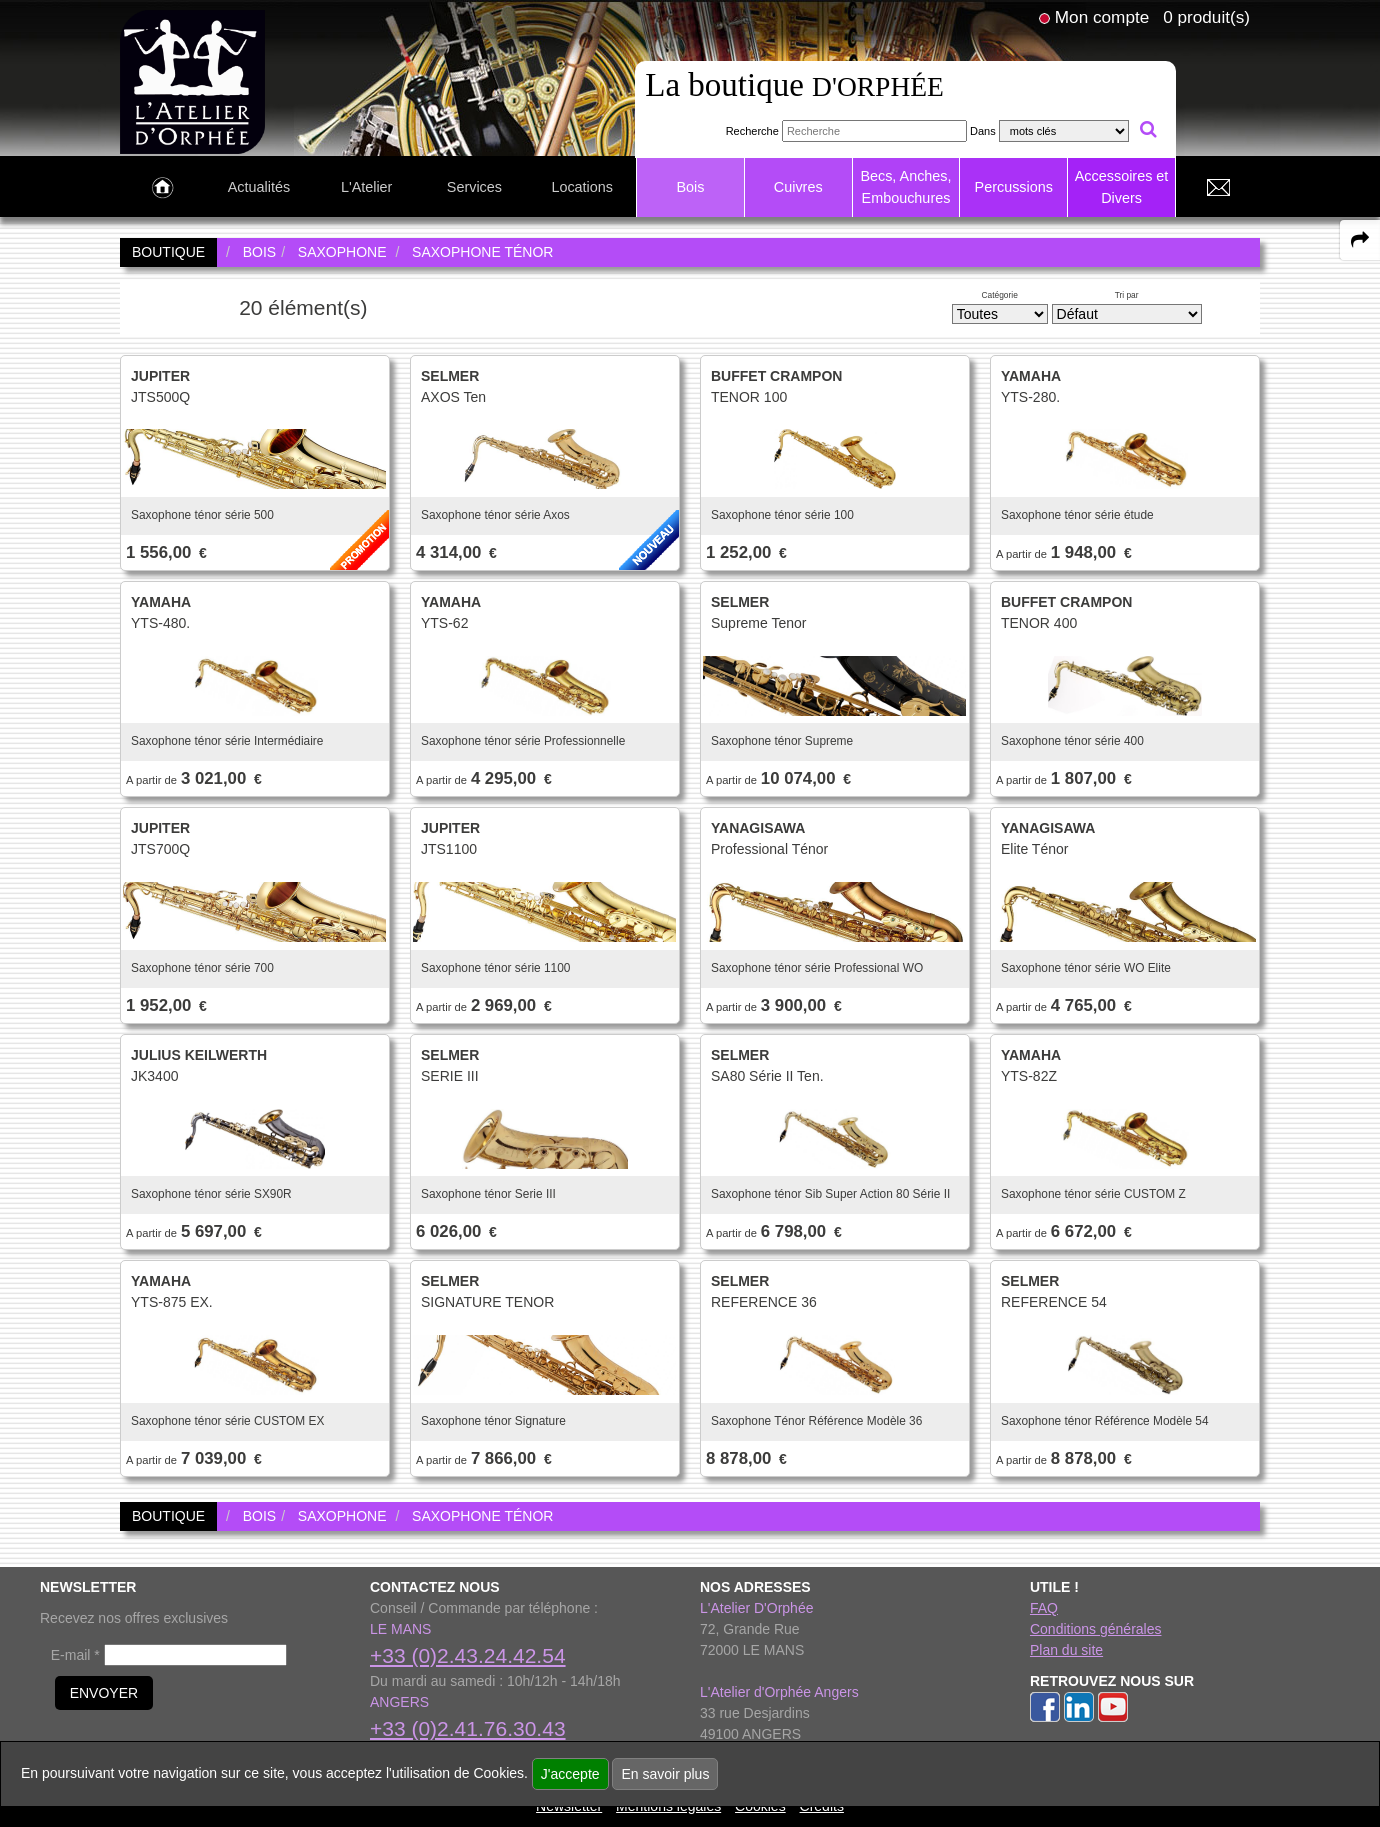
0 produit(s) (1206, 17)
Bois (690, 187)
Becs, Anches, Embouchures (905, 187)
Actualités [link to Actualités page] (259, 187)
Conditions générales (1096, 1629)
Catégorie (1000, 295)
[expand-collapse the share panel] (1360, 240)
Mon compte (1102, 17)
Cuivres (798, 187)
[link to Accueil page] (162, 188)
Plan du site (1066, 1650)
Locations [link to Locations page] (582, 187)
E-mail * (75, 1655)
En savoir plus (665, 1774)
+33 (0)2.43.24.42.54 (468, 1655)
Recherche (752, 131)
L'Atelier (367, 187)
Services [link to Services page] (474, 187)
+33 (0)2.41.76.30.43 (468, 1728)
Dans (983, 131)
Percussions (1014, 187)
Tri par (1127, 295)
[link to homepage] (192, 81)
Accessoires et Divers (1122, 187)
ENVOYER (104, 1693)
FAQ (1044, 1608)
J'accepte (570, 1774)
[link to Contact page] (1218, 188)
